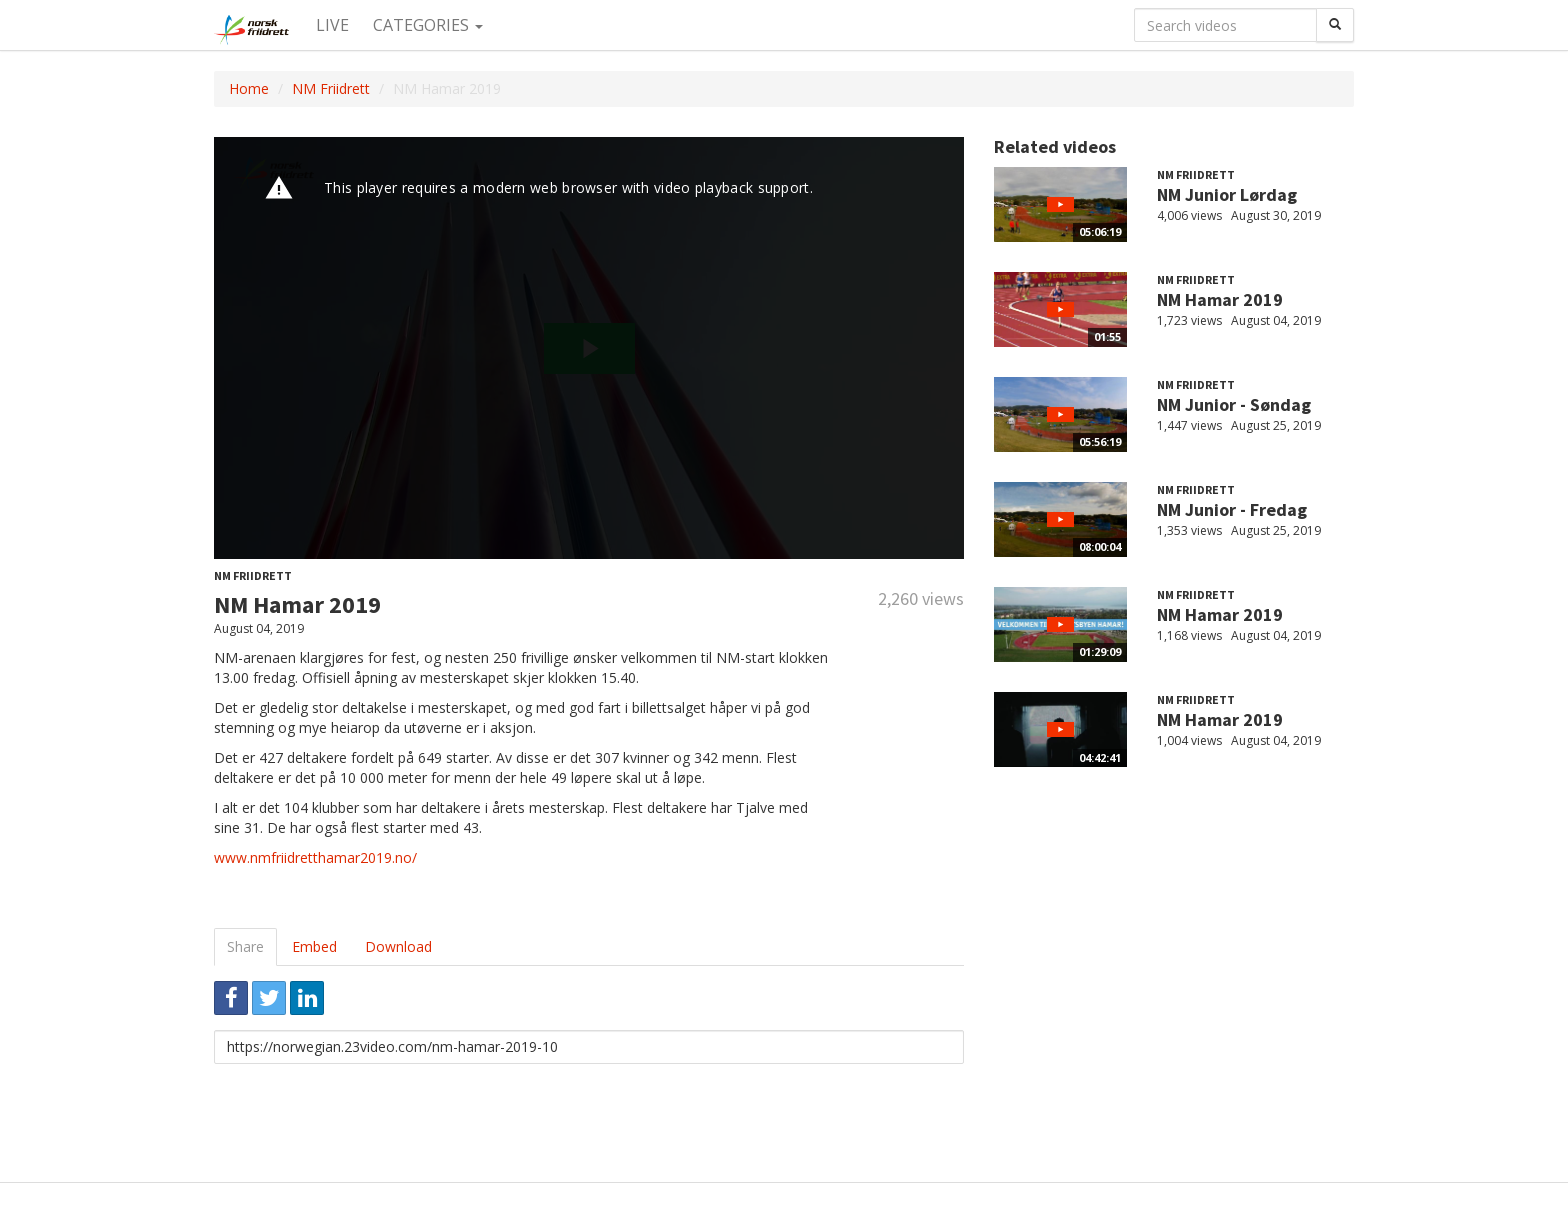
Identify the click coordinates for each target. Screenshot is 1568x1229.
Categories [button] (428, 25)
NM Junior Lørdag (1227, 194)
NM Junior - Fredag (1232, 509)
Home (249, 88)
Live (332, 25)
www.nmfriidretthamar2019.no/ (315, 857)
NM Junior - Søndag (1234, 404)
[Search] (1335, 25)
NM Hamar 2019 (1220, 299)
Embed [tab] (314, 946)
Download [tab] (398, 946)
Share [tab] (245, 946)
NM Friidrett (331, 88)
